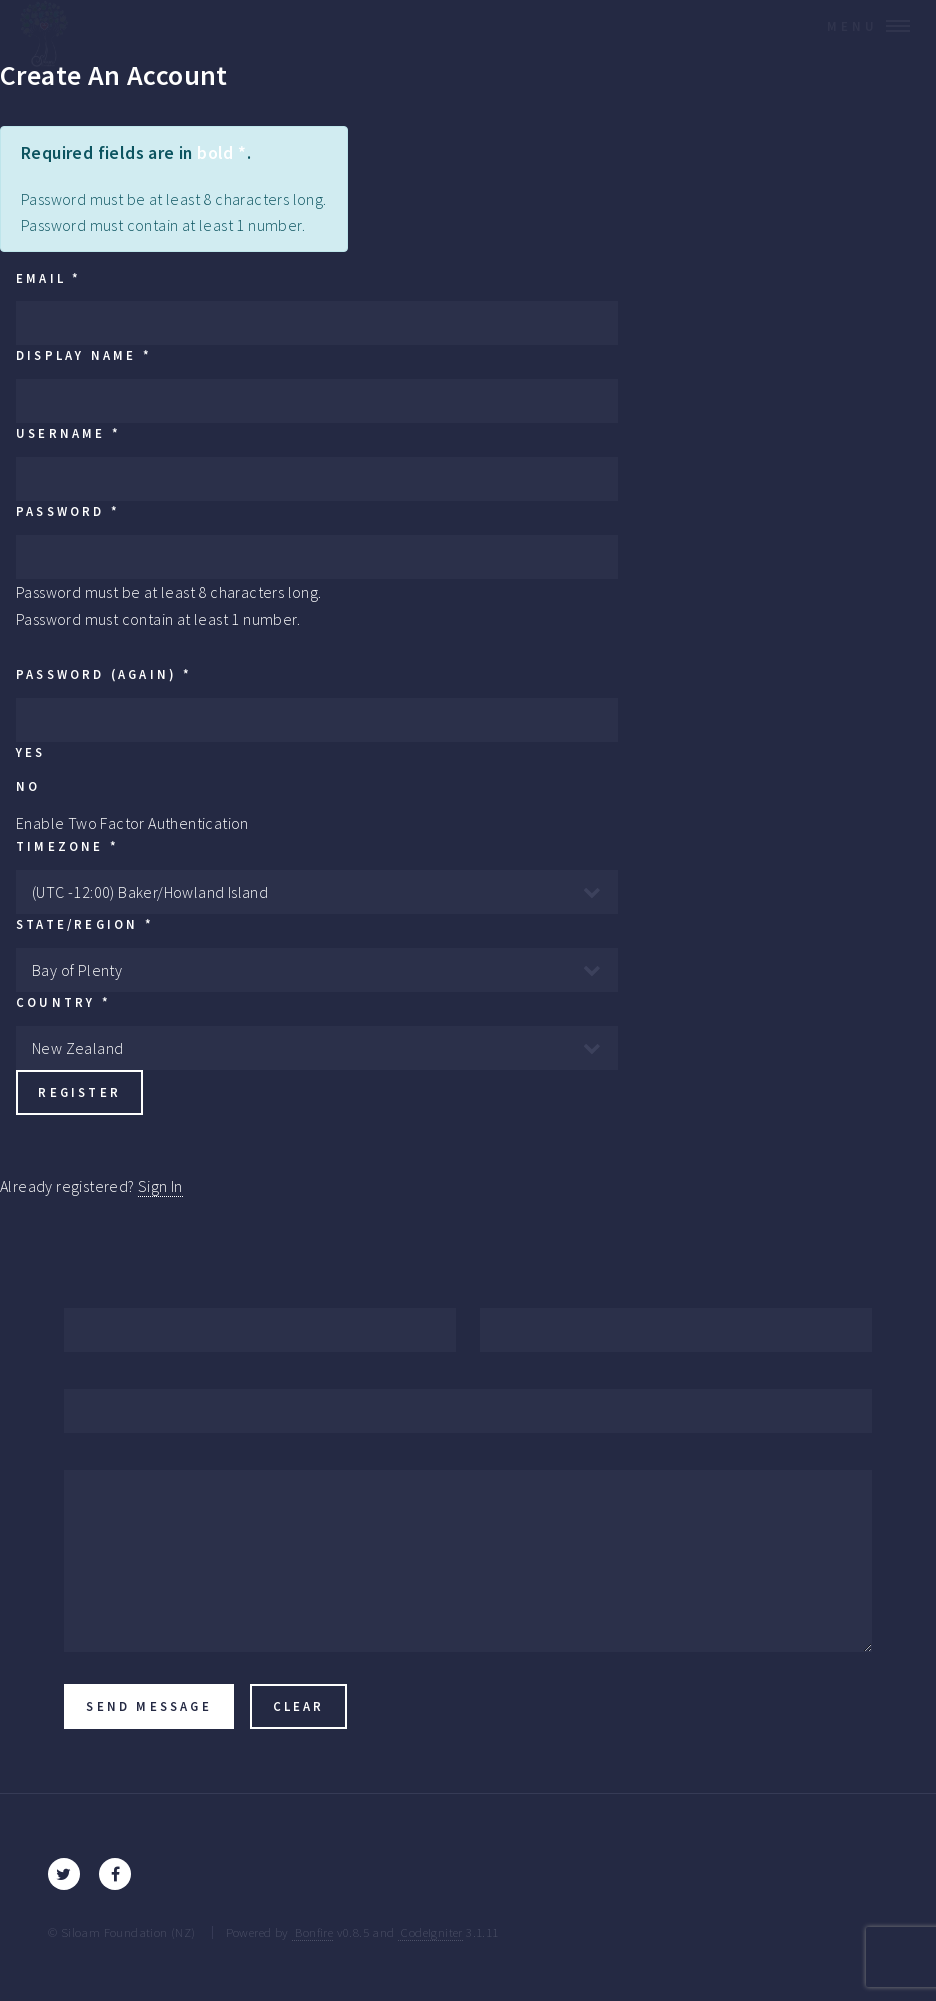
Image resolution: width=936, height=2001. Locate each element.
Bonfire (312, 1932)
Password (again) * (104, 674)
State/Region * (85, 924)
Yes (31, 752)
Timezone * (67, 846)
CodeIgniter (430, 1932)
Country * (63, 1002)
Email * (48, 278)
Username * (68, 433)
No (28, 786)
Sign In (160, 1186)
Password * (68, 511)
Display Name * (84, 355)
